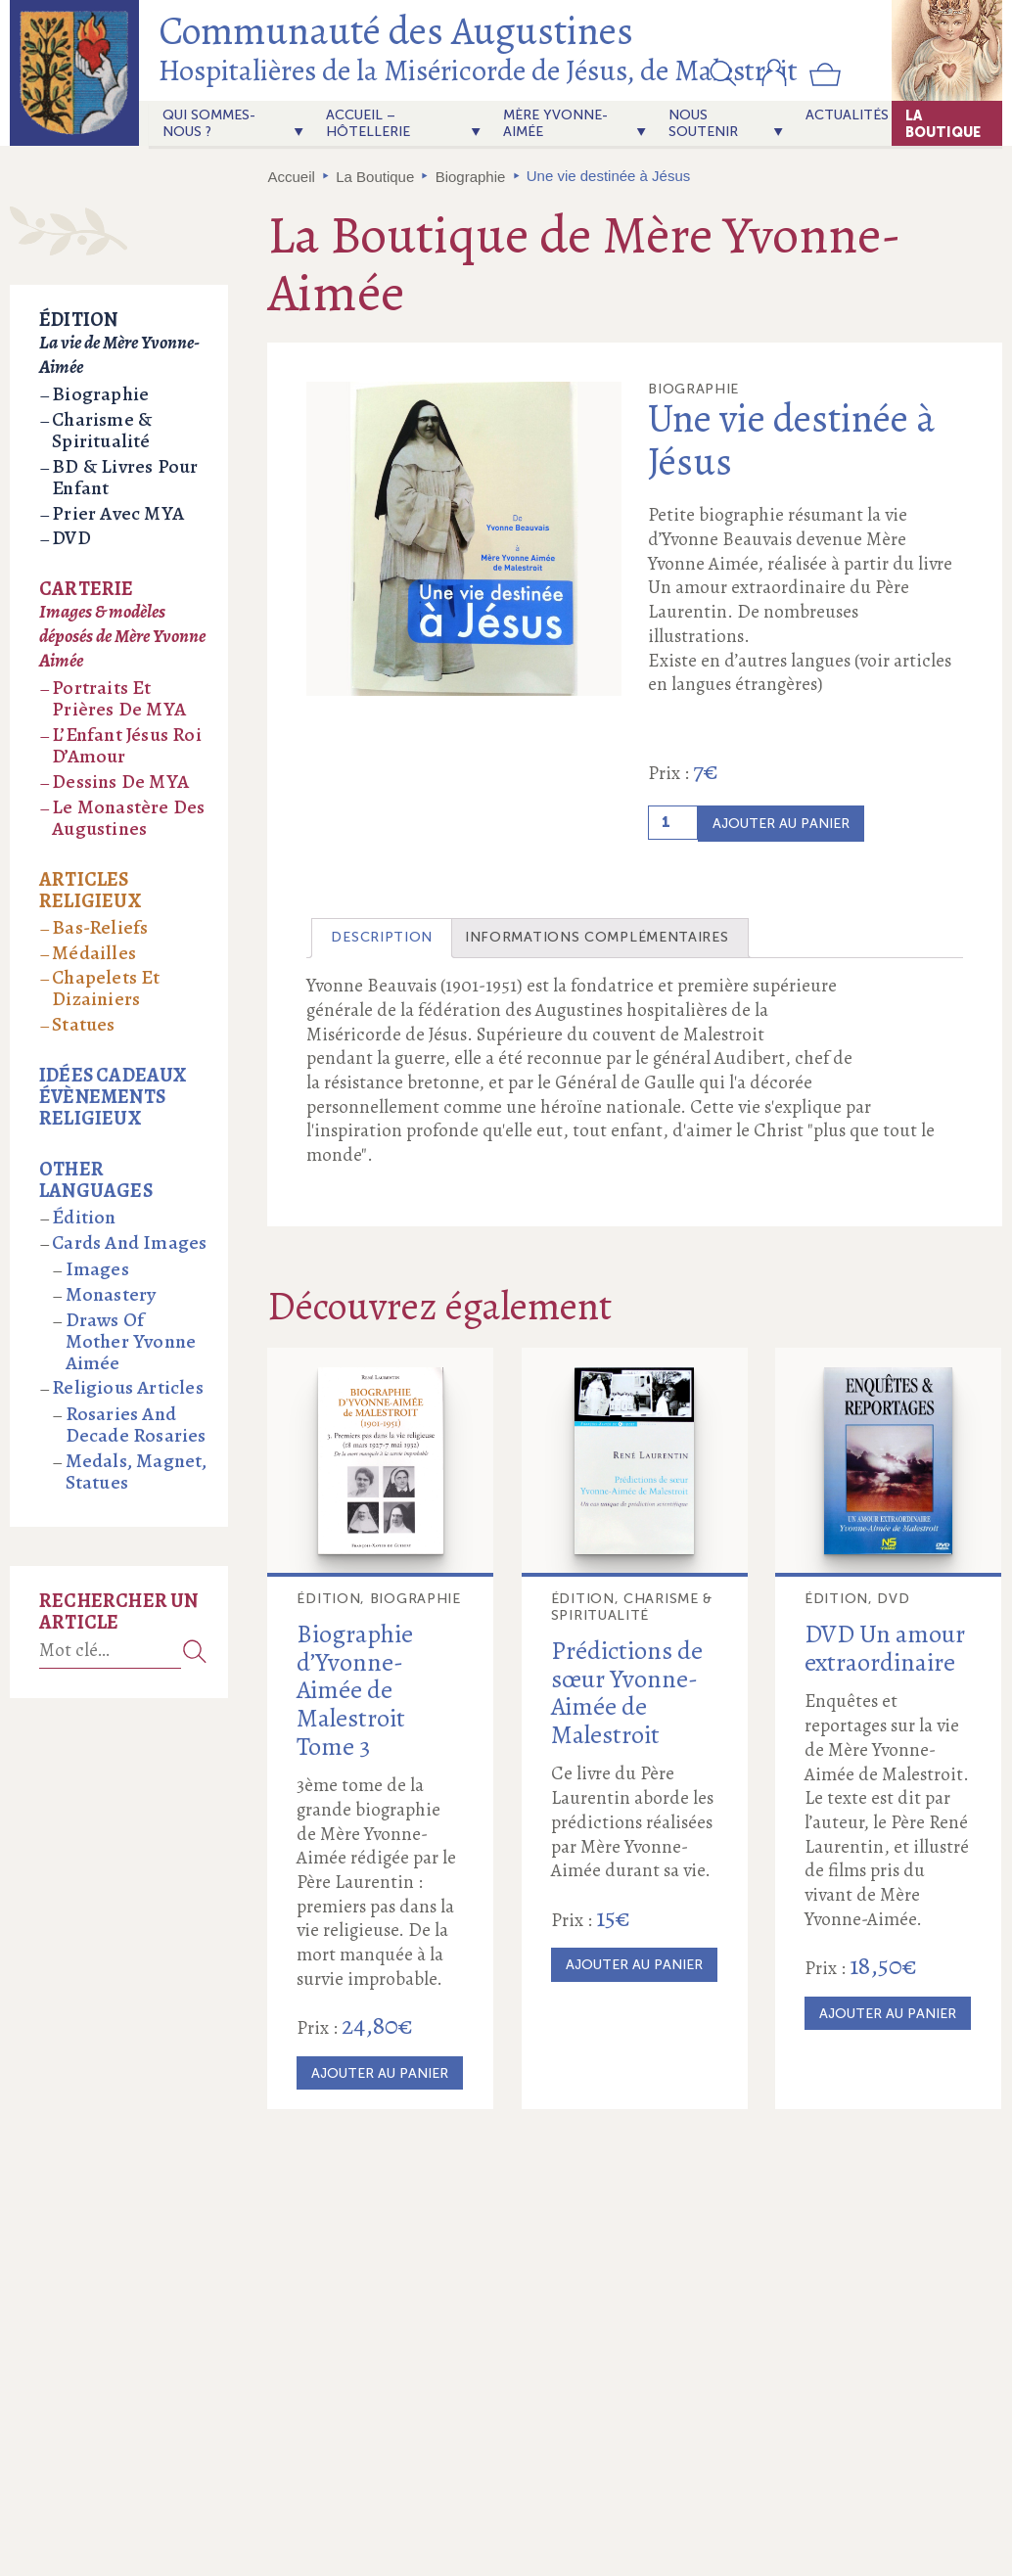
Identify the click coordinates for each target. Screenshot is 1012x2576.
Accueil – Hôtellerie (368, 123)
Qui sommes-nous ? (208, 123)
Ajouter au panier (781, 823)
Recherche (195, 1650)
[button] (723, 72)
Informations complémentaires (597, 937)
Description (382, 937)
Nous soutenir (703, 123)
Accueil (291, 176)
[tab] (381, 938)
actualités (847, 115)
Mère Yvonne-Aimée (555, 123)
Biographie (471, 176)
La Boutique (943, 124)
